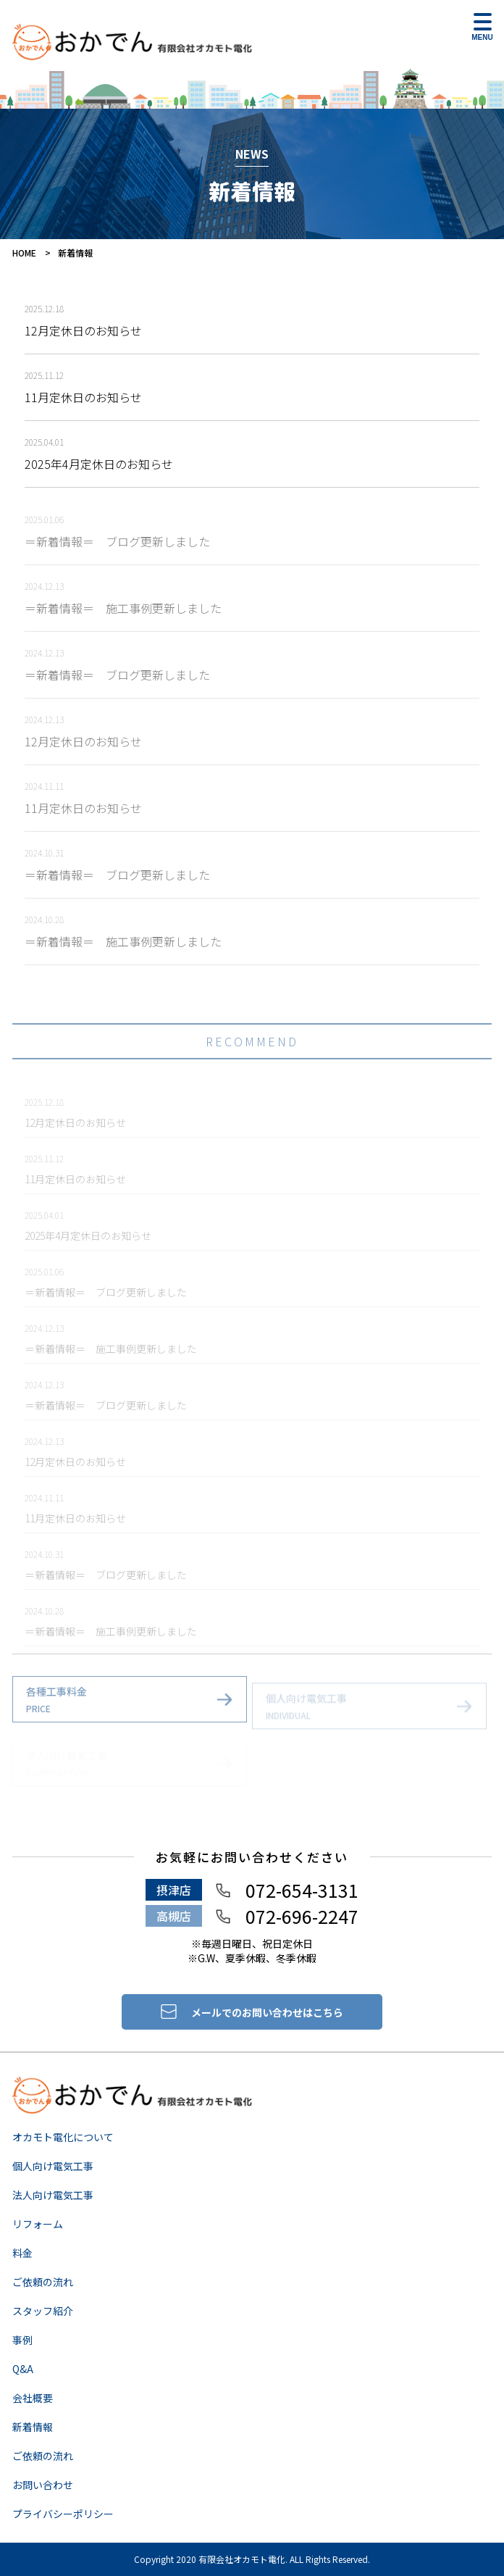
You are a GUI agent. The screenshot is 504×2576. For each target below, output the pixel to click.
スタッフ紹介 (42, 2311)
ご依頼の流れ (42, 2282)
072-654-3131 (301, 1890)
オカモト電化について (63, 2137)
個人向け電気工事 (52, 2166)
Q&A (22, 2369)
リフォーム (37, 2224)
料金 (22, 2253)
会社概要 (32, 2397)
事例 (22, 2340)
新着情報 (32, 2426)
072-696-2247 (301, 1916)
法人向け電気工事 (52, 2195)
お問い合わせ (42, 2484)
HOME (24, 252)
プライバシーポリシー (63, 2513)
